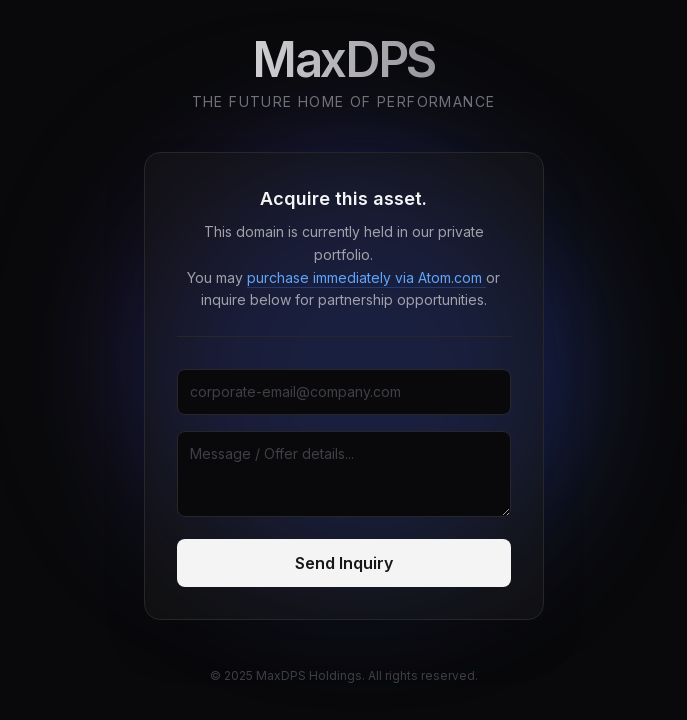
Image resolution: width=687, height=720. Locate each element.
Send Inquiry (344, 563)
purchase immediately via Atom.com (366, 277)
